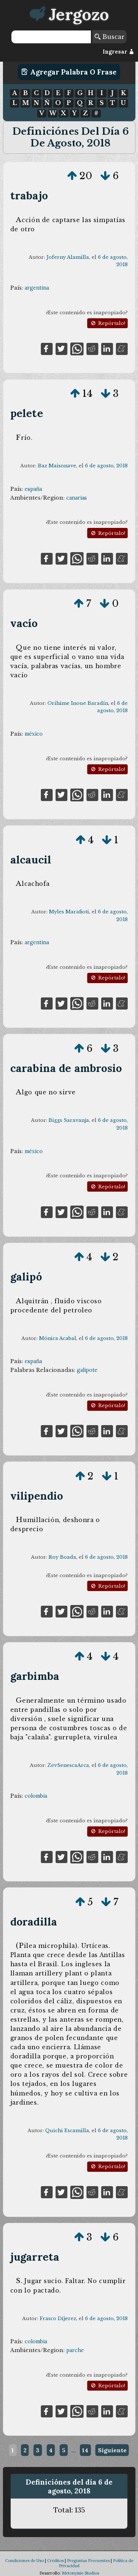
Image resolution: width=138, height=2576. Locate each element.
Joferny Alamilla (67, 257)
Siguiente (112, 2450)
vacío (24, 623)
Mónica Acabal (57, 1338)
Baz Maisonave (57, 465)
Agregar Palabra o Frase (69, 72)
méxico (34, 734)
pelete (26, 413)
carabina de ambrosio (66, 1068)
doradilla (33, 1921)
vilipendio (36, 1496)
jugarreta (35, 2257)
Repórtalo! (107, 323)
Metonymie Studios (80, 2573)
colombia (36, 1796)
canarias (76, 497)
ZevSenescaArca (68, 1765)
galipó (26, 1276)
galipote (87, 1370)
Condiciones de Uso (24, 2560)
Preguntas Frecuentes (88, 2560)
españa (33, 489)
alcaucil (30, 859)
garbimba (34, 1676)
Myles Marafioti (69, 911)
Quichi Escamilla (67, 2130)
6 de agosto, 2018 (106, 465)
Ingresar (118, 51)
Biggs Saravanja (69, 1120)
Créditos (55, 2560)
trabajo (29, 195)
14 (85, 2450)
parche (75, 2350)
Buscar (109, 36)
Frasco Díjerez (58, 2318)
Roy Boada (62, 1557)
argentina (37, 288)
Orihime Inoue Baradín (77, 703)
